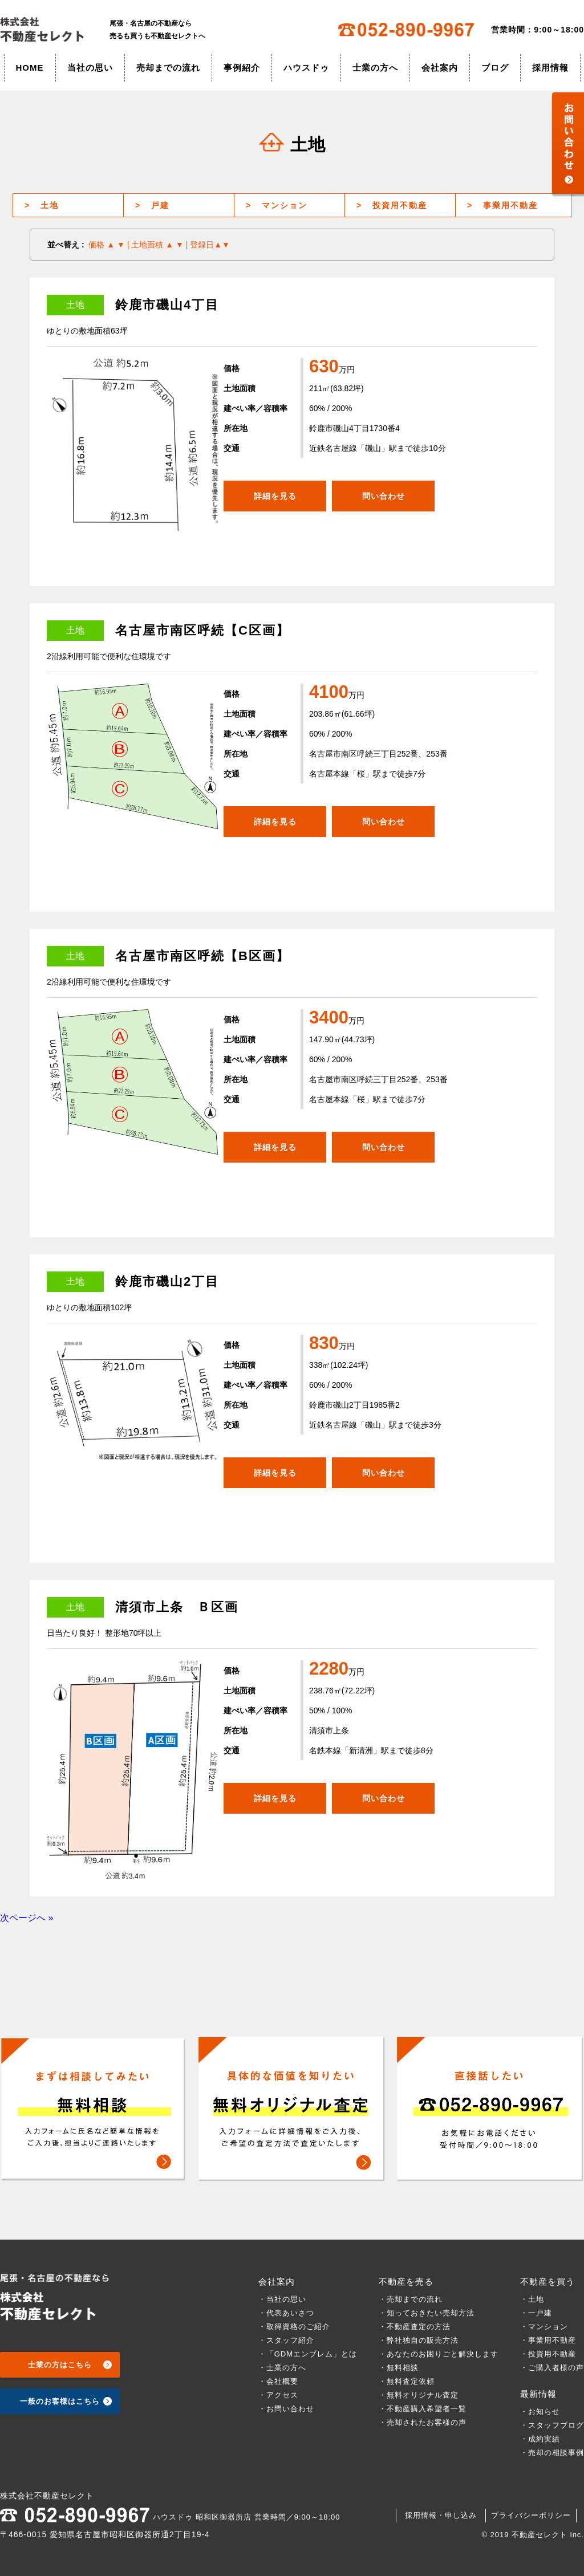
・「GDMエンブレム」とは (307, 2354)
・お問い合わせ (286, 2408)
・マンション (544, 2326)
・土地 (536, 2299)
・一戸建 (536, 2313)
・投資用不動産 (548, 2354)
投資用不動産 (391, 205)
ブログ (495, 67)
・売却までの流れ (411, 2299)
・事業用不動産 (548, 2340)
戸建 (152, 205)
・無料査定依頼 (407, 2381)
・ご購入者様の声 (552, 2367)
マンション (276, 205)
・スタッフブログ (552, 2425)
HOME (30, 67)
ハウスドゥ (306, 67)
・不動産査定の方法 (415, 2326)
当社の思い (90, 67)
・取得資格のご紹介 (294, 2326)
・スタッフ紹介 (286, 2340)
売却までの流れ (168, 67)
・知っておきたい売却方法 (426, 2313)
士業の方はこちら (60, 2364)
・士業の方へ (282, 2367)
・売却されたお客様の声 (423, 2422)
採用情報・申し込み (441, 2515)
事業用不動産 (502, 205)
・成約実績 (540, 2439)
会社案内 (439, 67)
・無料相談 (399, 2367)
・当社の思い (282, 2299)
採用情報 (550, 67)
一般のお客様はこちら (60, 2401)
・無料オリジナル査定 (419, 2395)
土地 (42, 205)
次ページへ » (26, 1918)
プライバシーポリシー (531, 2515)
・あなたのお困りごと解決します (438, 2354)
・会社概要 (278, 2381)
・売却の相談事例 (552, 2452)
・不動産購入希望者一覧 (423, 2408)
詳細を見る (275, 496)
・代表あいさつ (286, 2313)
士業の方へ (375, 67)
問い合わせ (383, 496)
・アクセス (278, 2395)
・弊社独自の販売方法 (419, 2340)
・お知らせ (540, 2411)
